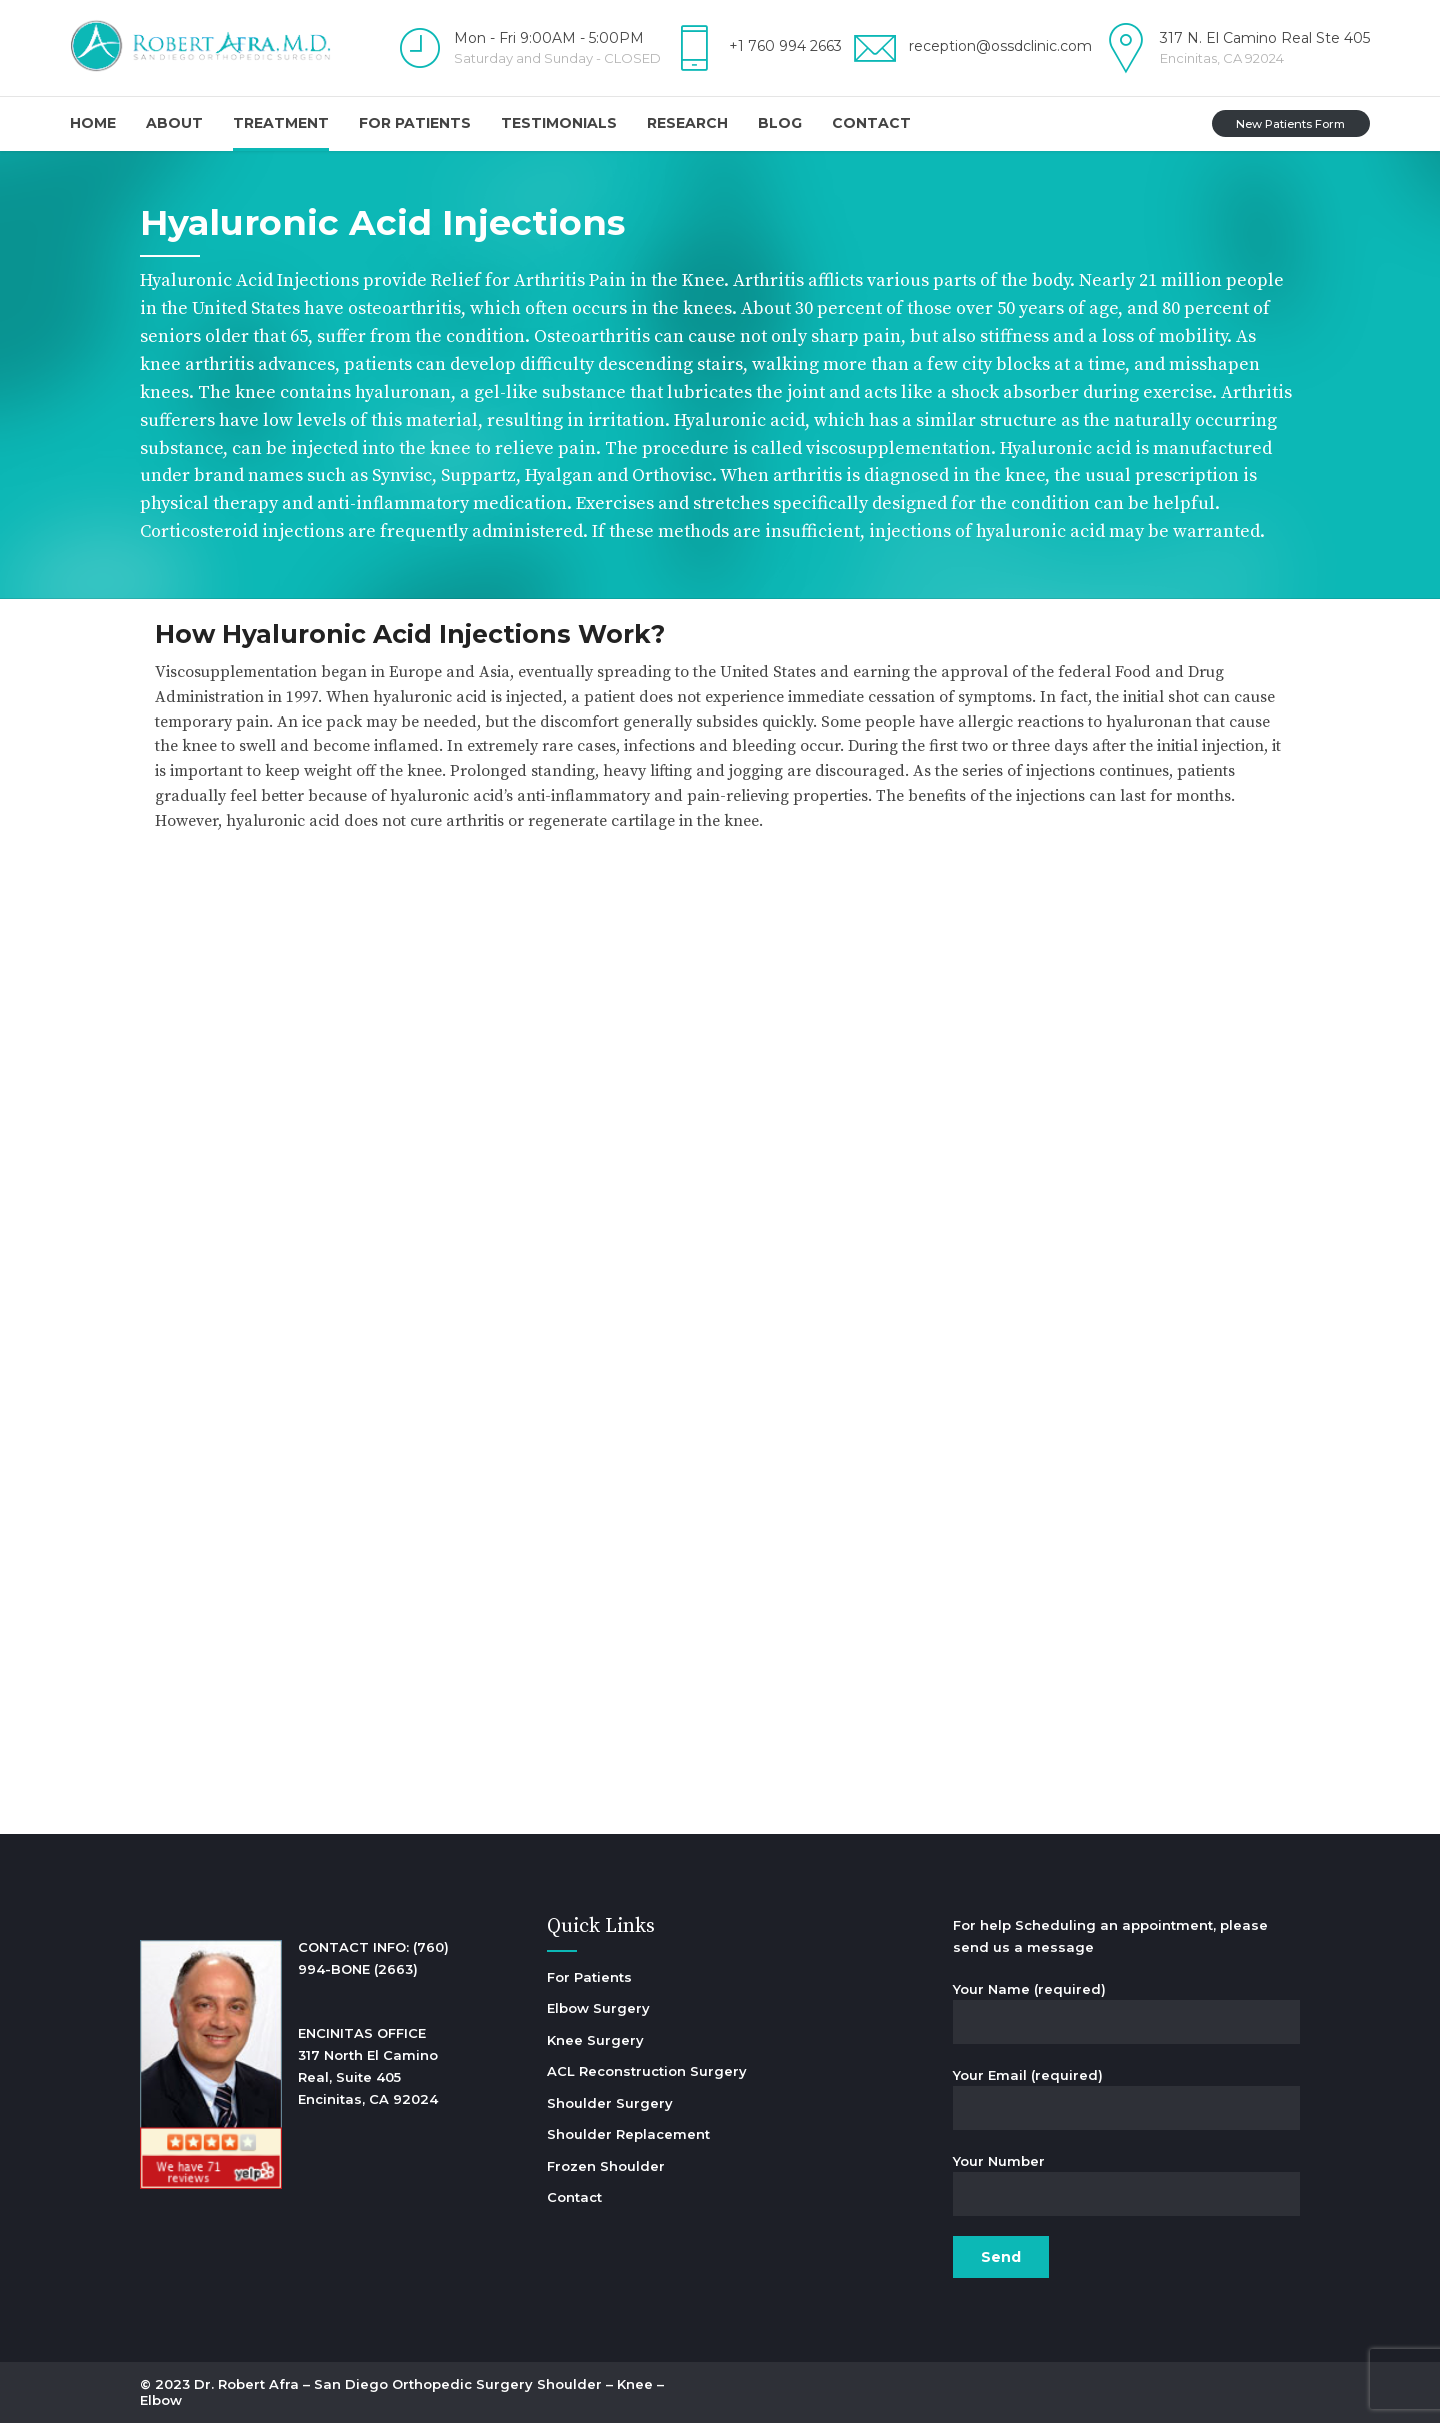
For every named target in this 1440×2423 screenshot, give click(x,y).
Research (687, 123)
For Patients (415, 123)
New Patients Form (1290, 124)
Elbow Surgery (598, 2008)
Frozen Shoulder (606, 2166)
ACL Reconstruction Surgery (647, 2071)
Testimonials (559, 123)
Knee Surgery (595, 2040)
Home (93, 123)
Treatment (281, 123)
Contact (871, 123)
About (174, 123)
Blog (780, 123)
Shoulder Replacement (628, 2134)
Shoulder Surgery (610, 2103)
